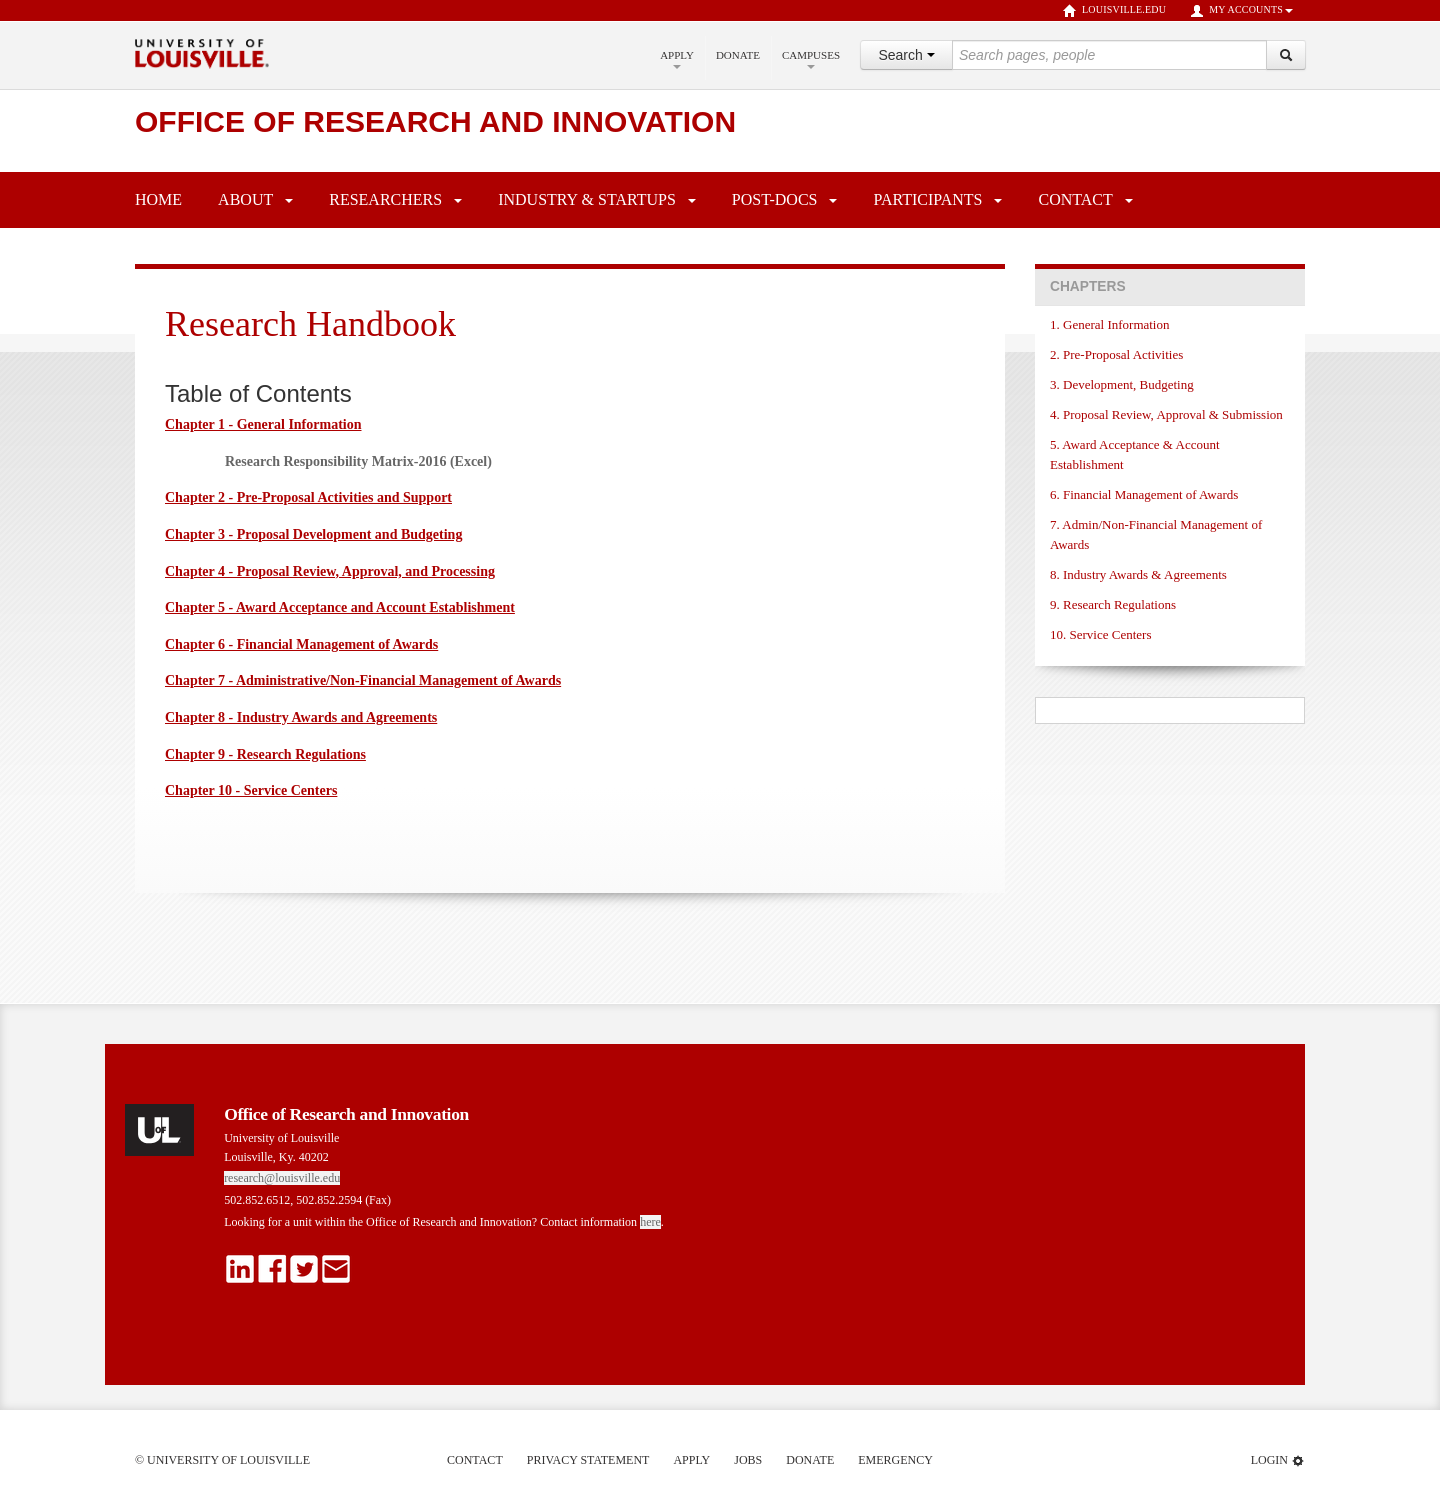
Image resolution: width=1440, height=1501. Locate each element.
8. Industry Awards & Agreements (1138, 574)
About (245, 199)
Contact (1075, 199)
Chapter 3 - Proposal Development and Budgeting (313, 534)
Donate (738, 55)
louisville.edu (1114, 11)
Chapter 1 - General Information (263, 424)
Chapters (1088, 286)
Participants (927, 199)
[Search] (1286, 55)
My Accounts (1241, 11)
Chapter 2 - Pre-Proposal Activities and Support (308, 497)
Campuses (811, 59)
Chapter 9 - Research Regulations (265, 754)
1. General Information (1109, 324)
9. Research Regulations (1113, 604)
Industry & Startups (587, 199)
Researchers (385, 199)
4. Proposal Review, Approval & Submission (1166, 414)
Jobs (748, 1460)
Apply (677, 59)
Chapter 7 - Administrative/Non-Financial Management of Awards (363, 680)
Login (1278, 1460)
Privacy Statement (588, 1460)
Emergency (895, 1460)
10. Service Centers (1100, 634)
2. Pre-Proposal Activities (1116, 354)
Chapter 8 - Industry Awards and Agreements (301, 717)
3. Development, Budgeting (1122, 384)
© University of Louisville (222, 1460)
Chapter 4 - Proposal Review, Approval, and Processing (330, 571)
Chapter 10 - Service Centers (251, 790)
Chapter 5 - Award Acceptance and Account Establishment (340, 607)
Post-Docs (775, 199)
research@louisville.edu (282, 1178)
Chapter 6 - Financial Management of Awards (301, 644)
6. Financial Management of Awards (1144, 494)
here (650, 1222)
